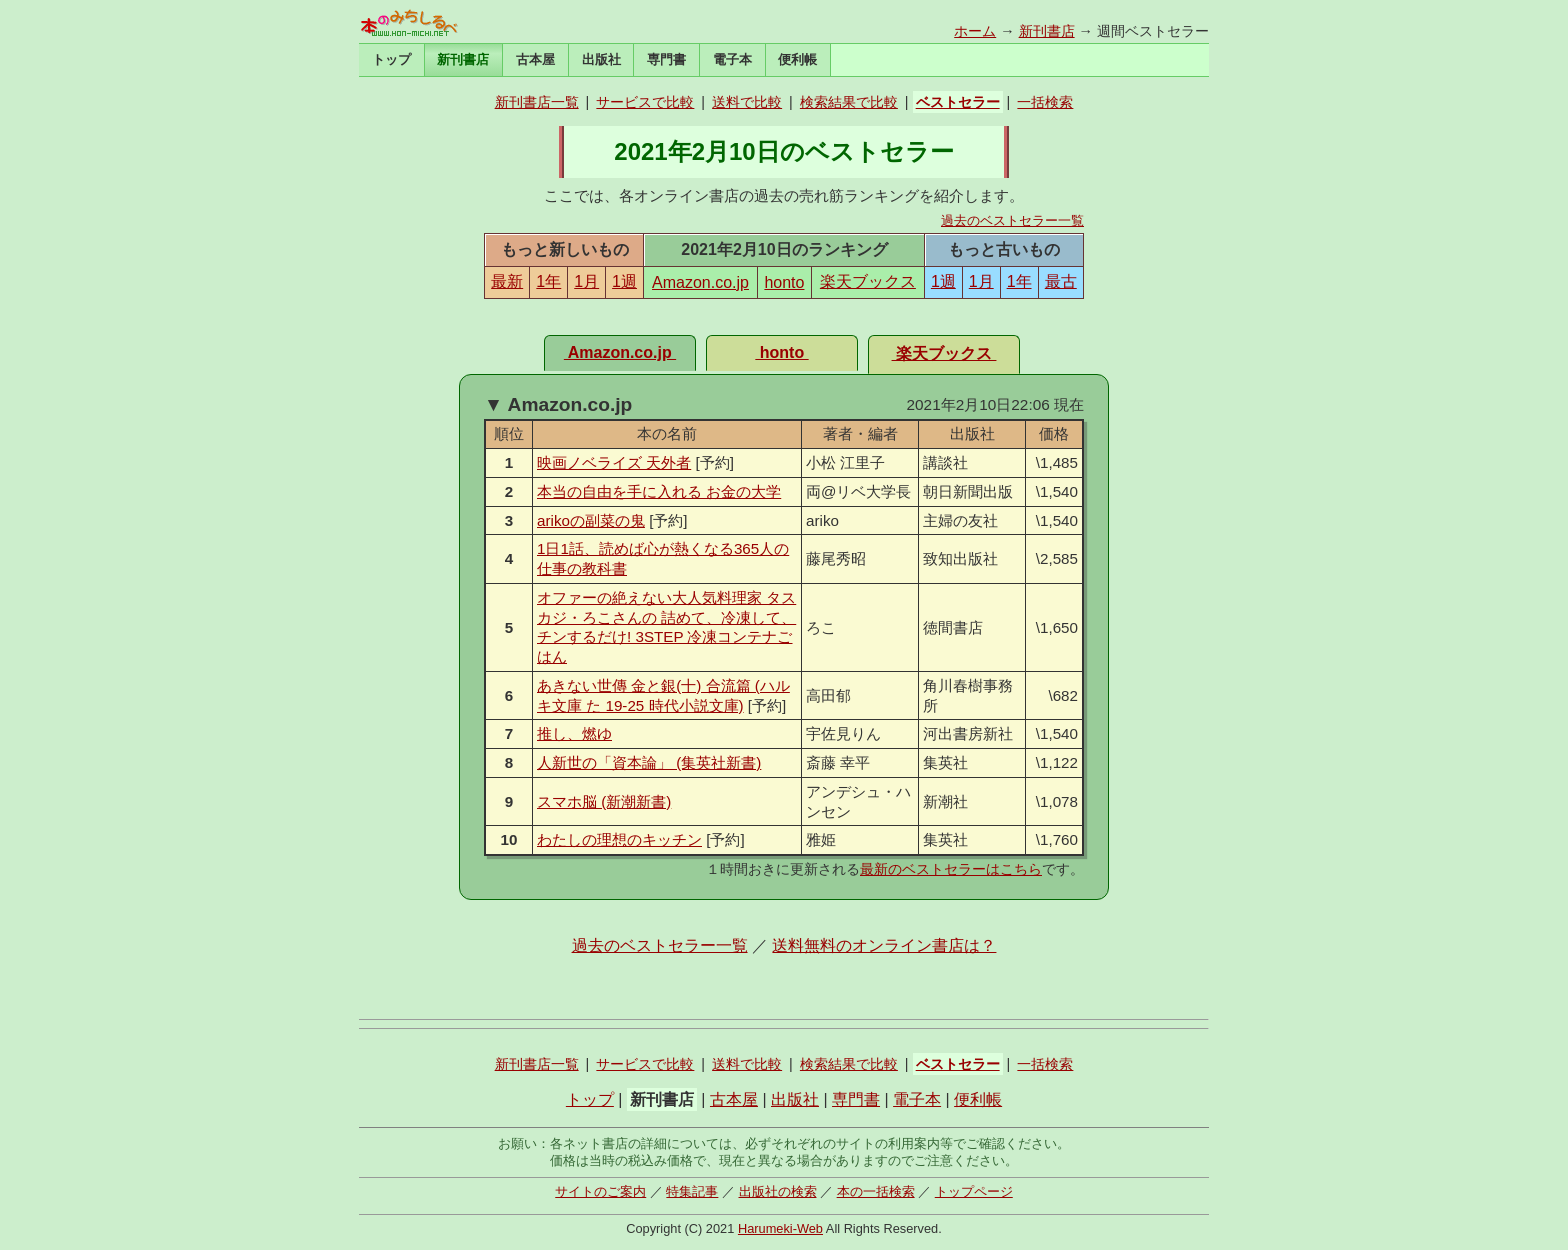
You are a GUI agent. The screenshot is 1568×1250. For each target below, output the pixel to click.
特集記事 (692, 1191)
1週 (624, 281)
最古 (1061, 281)
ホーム (975, 31)
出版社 (601, 59)
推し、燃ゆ (574, 733)
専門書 (666, 59)
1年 (548, 281)
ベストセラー (958, 102)
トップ (391, 59)
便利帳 (797, 59)
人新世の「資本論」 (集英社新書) (649, 762)
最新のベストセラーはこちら (951, 869)
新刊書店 (1047, 31)
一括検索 (1045, 102)
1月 (586, 281)
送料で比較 (747, 102)
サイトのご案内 (600, 1191)
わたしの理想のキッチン (619, 839)
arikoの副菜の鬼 (591, 520)
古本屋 (535, 59)
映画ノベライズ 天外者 (614, 462)
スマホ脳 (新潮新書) (604, 801)
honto (784, 282)
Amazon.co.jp (700, 282)
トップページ (974, 1191)
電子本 (732, 59)
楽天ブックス (868, 281)
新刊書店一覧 (537, 102)
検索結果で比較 (849, 102)
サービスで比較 (645, 102)
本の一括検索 (876, 1191)
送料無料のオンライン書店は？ (884, 945)
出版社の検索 (778, 1191)
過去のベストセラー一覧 (1012, 220)
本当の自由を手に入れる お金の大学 (659, 491)
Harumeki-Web (780, 1228)
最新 (507, 281)
